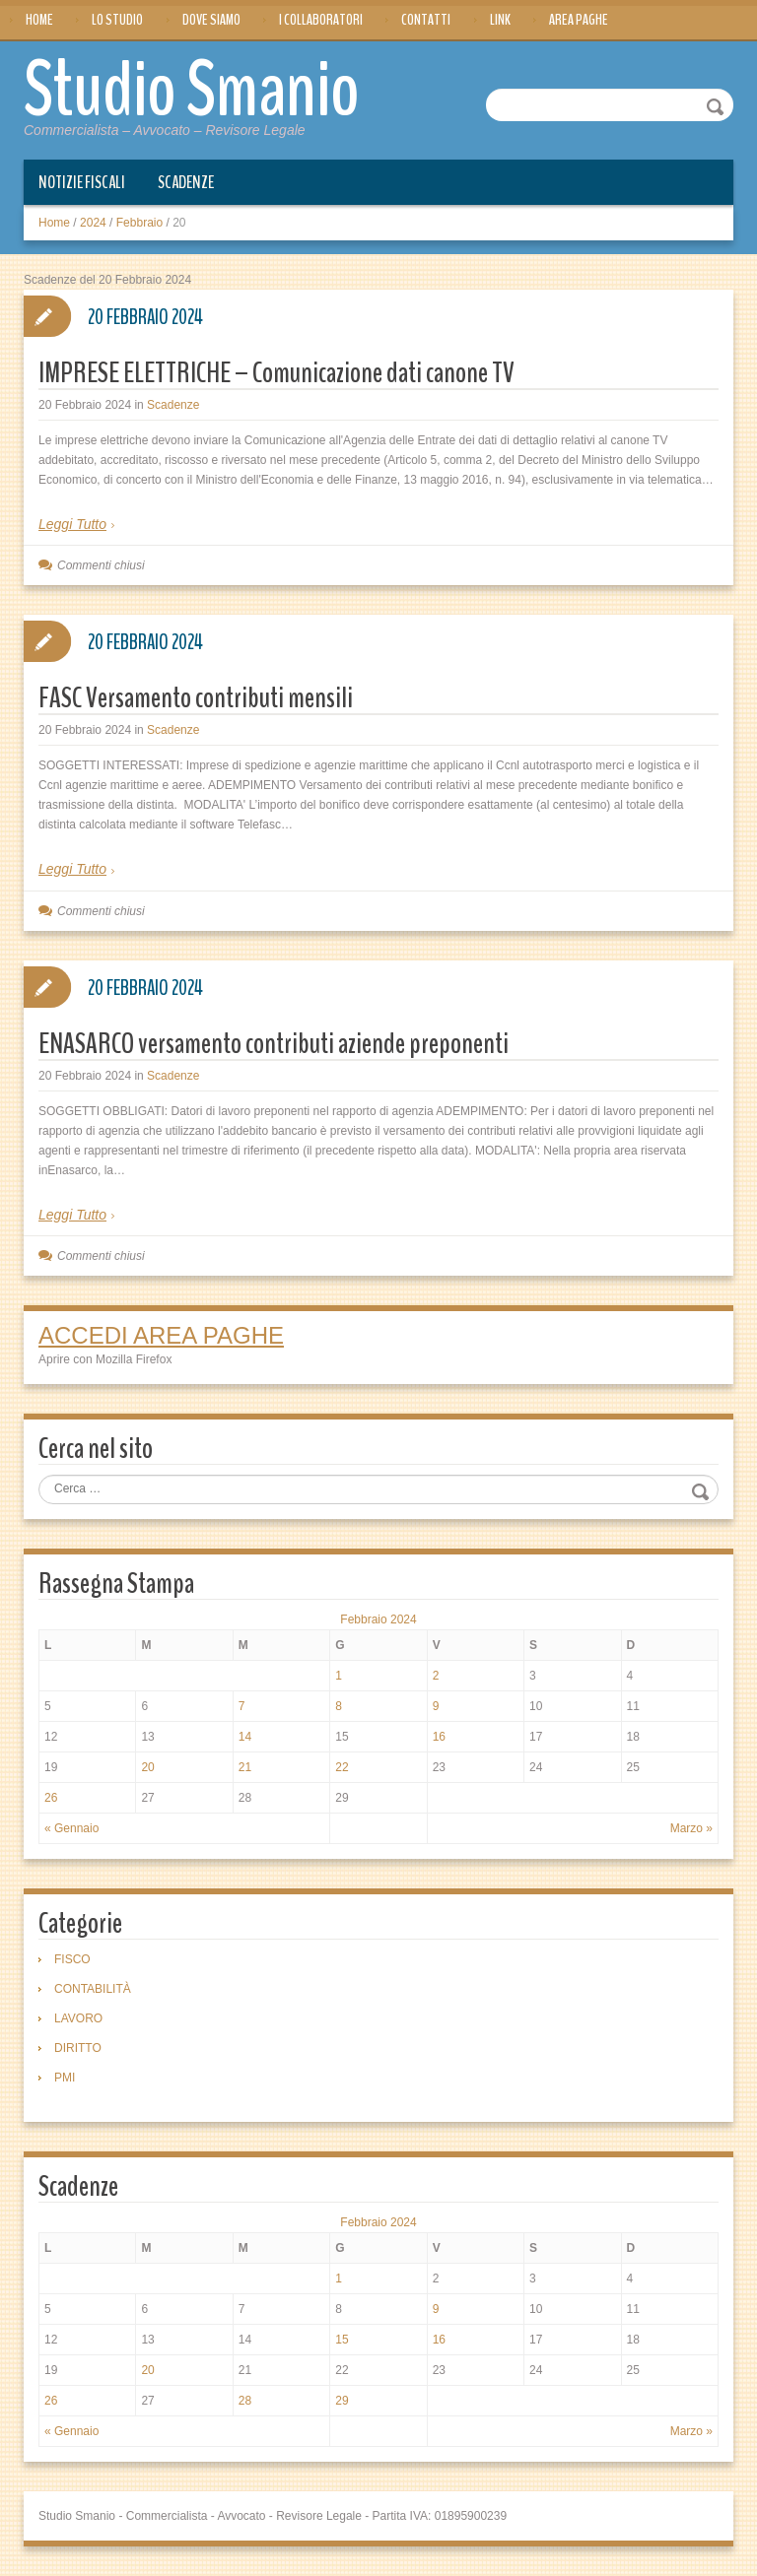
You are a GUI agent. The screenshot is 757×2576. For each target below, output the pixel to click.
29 (341, 2401)
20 (147, 1767)
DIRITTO (78, 2048)
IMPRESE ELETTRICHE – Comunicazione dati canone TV (276, 373)
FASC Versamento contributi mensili (195, 698)
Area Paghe (578, 20)
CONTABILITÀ (92, 1989)
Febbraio (139, 223)
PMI (64, 2077)
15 (341, 2339)
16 (439, 1737)
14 (245, 1737)
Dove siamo (211, 20)
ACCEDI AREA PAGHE (161, 1335)
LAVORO (78, 2018)
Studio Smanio (192, 90)
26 (50, 1798)
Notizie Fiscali (81, 182)
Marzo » (691, 1828)
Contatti (425, 20)
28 (245, 2401)
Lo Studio (117, 20)
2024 (93, 223)
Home (39, 20)
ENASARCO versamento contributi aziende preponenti (273, 1044)
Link (500, 20)
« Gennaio (71, 1828)
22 (341, 1767)
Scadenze (186, 182)
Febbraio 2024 (378, 1619)
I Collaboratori (321, 20)
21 (245, 1767)
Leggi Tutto (72, 524)
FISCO (72, 1959)
